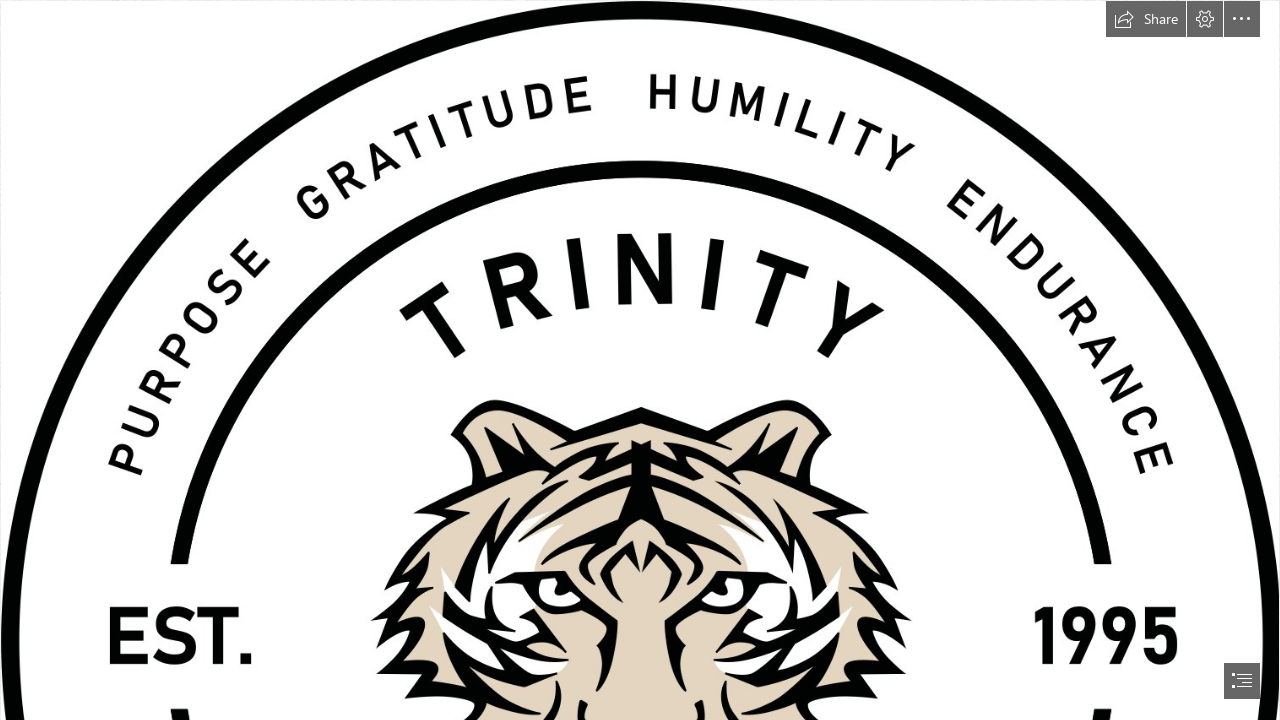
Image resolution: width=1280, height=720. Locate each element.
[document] (640, 360)
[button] (1146, 19)
